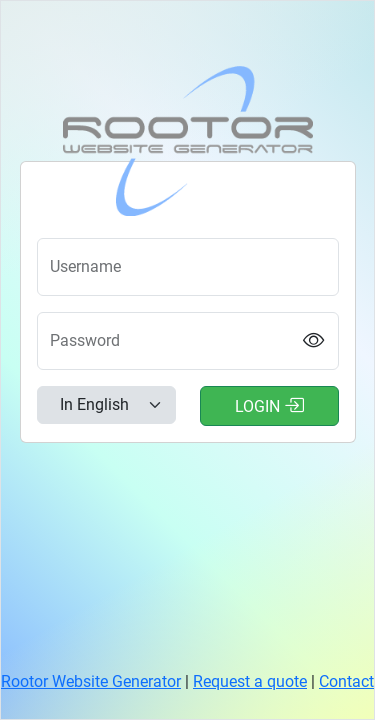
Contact (346, 681)
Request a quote (250, 681)
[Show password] (313, 341)
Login (269, 405)
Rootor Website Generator (91, 681)
